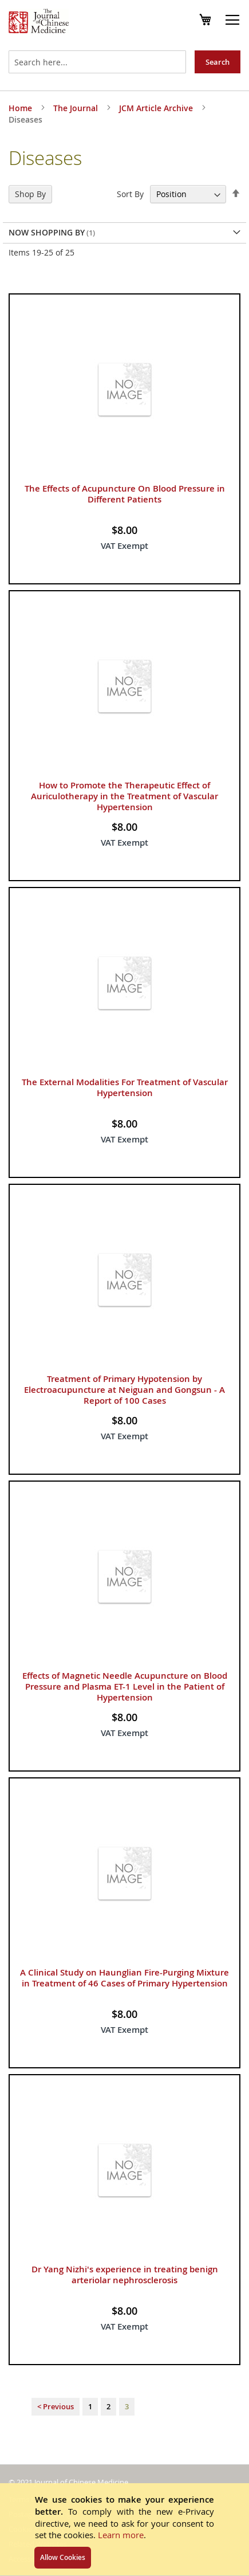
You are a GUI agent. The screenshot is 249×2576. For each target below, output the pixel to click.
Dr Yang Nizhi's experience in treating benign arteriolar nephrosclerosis (124, 2274)
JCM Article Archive (157, 108)
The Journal (76, 108)
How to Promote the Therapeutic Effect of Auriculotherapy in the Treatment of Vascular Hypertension (124, 796)
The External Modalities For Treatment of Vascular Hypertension (125, 1087)
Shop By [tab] (30, 194)
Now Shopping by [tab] (47, 232)
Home (21, 108)
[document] (124, 2529)
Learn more (121, 2534)
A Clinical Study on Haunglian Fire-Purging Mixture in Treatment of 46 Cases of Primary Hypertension (124, 1977)
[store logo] (39, 22)
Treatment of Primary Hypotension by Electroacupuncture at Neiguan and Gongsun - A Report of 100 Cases (124, 1390)
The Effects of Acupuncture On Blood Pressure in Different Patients (125, 493)
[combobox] (97, 61)
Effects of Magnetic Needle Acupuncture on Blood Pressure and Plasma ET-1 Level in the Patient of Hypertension (124, 1686)
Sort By (130, 194)
